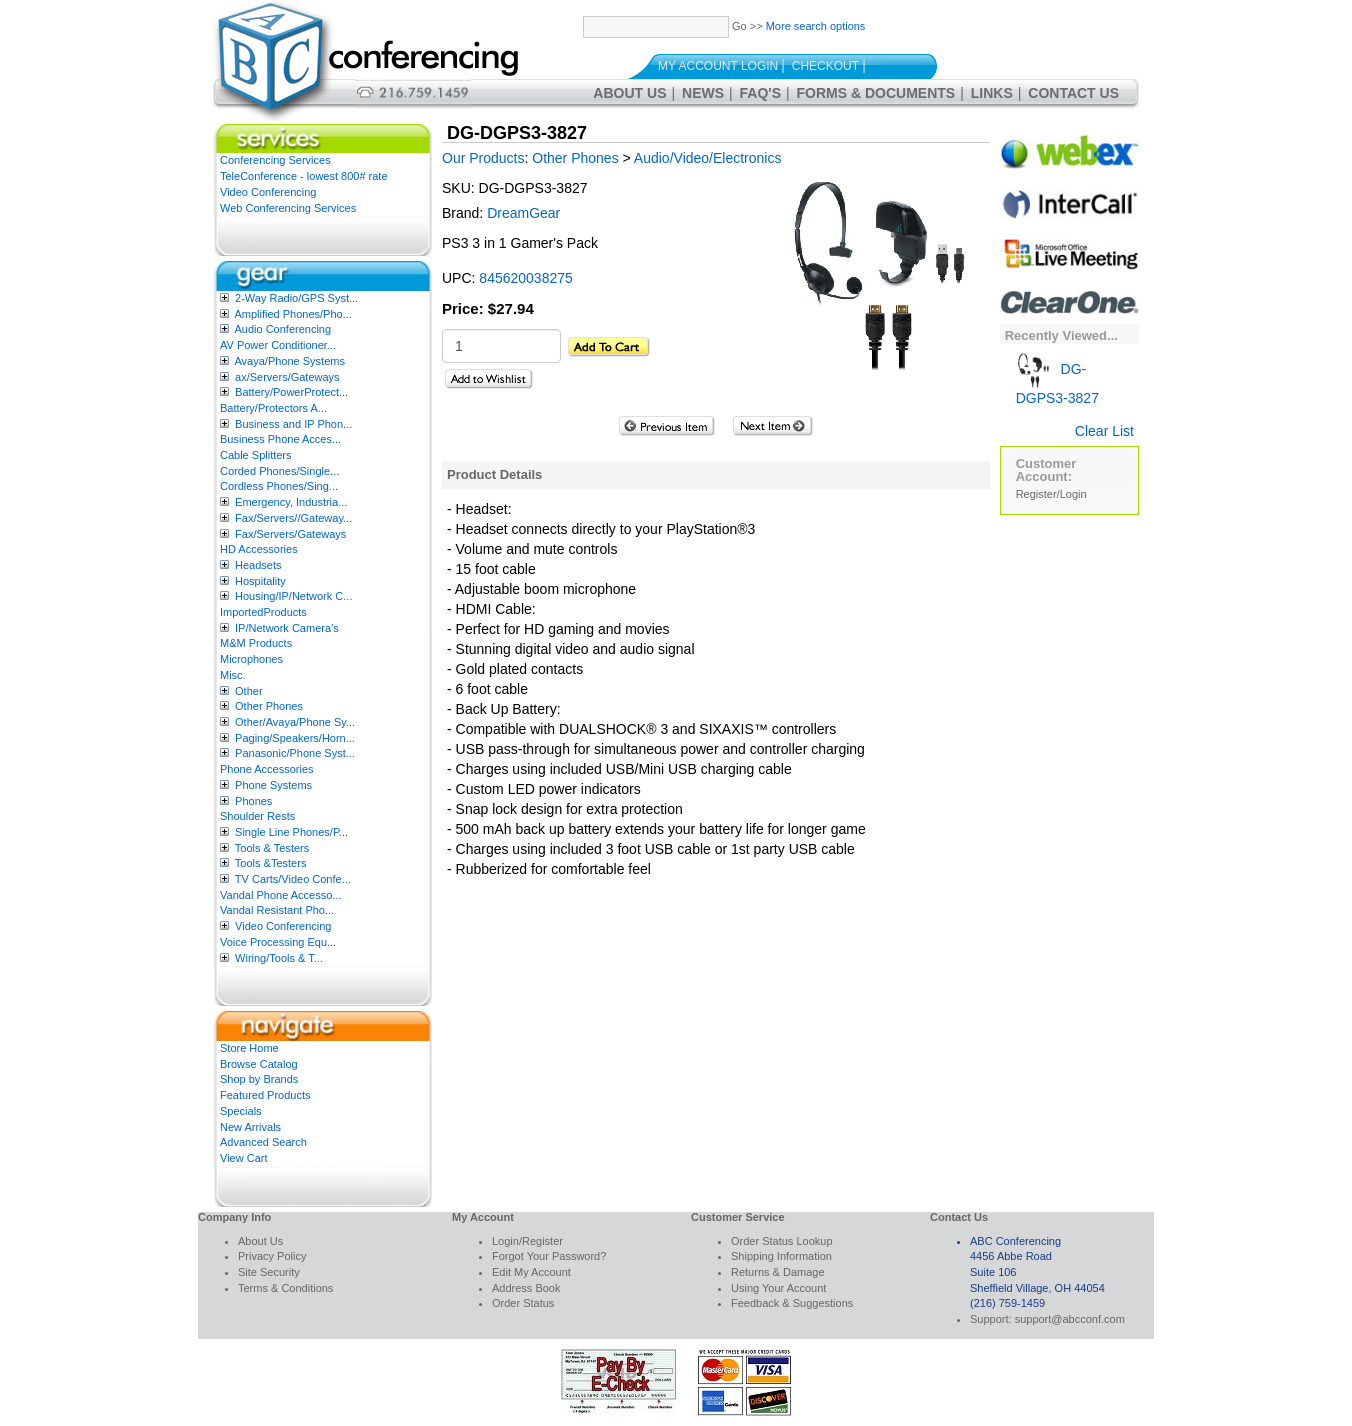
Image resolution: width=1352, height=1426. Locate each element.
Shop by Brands (259, 1079)
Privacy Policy (272, 1256)
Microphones (251, 659)
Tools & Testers (272, 848)
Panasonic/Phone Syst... (295, 753)
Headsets (258, 565)
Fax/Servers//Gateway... (293, 518)
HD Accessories (259, 549)
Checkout (825, 66)
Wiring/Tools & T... (279, 958)
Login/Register (527, 1241)
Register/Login (1051, 494)
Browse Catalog (259, 1064)
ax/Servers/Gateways (287, 377)
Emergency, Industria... (291, 502)
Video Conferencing (268, 192)
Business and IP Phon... (293, 424)
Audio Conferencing (282, 329)
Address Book (526, 1288)
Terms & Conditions (285, 1288)
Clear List (1104, 431)
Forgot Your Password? (549, 1256)
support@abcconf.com (1070, 1319)
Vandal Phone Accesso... (281, 895)
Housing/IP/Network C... (293, 596)
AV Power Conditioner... (278, 345)
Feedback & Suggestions (792, 1303)
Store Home (249, 1048)
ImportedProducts (263, 612)
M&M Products (256, 643)
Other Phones (269, 706)
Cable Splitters (256, 455)
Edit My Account (531, 1272)
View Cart (243, 1158)
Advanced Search (263, 1142)
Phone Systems (273, 785)
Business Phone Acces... (280, 439)
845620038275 (525, 278)
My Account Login (718, 66)
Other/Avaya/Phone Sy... (295, 722)
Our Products (483, 158)
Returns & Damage (778, 1272)
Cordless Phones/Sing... (279, 486)
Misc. (233, 675)
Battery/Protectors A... (273, 408)
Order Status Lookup (782, 1241)
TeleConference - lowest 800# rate (304, 176)
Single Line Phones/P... (291, 832)
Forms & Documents (876, 93)
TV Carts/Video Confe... (293, 879)
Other (249, 691)
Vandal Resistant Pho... (277, 910)
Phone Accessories (267, 769)
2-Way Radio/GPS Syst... (296, 298)
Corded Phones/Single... (279, 471)
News (703, 93)
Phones (253, 801)
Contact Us (1073, 93)
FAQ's (760, 93)
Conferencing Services (275, 160)
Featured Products (265, 1095)
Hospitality (260, 581)
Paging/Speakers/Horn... (295, 738)
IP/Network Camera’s (287, 628)
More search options (816, 26)
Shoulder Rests (257, 816)
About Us (629, 93)
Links (992, 93)
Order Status (523, 1303)
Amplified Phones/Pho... (292, 314)
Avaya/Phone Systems (289, 361)
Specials (241, 1111)
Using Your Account (778, 1288)
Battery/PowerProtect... (291, 392)
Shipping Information (781, 1256)
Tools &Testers (271, 863)
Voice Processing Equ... (278, 942)
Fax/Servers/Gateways (290, 534)
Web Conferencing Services (288, 208)
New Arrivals (250, 1127)
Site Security (269, 1272)
